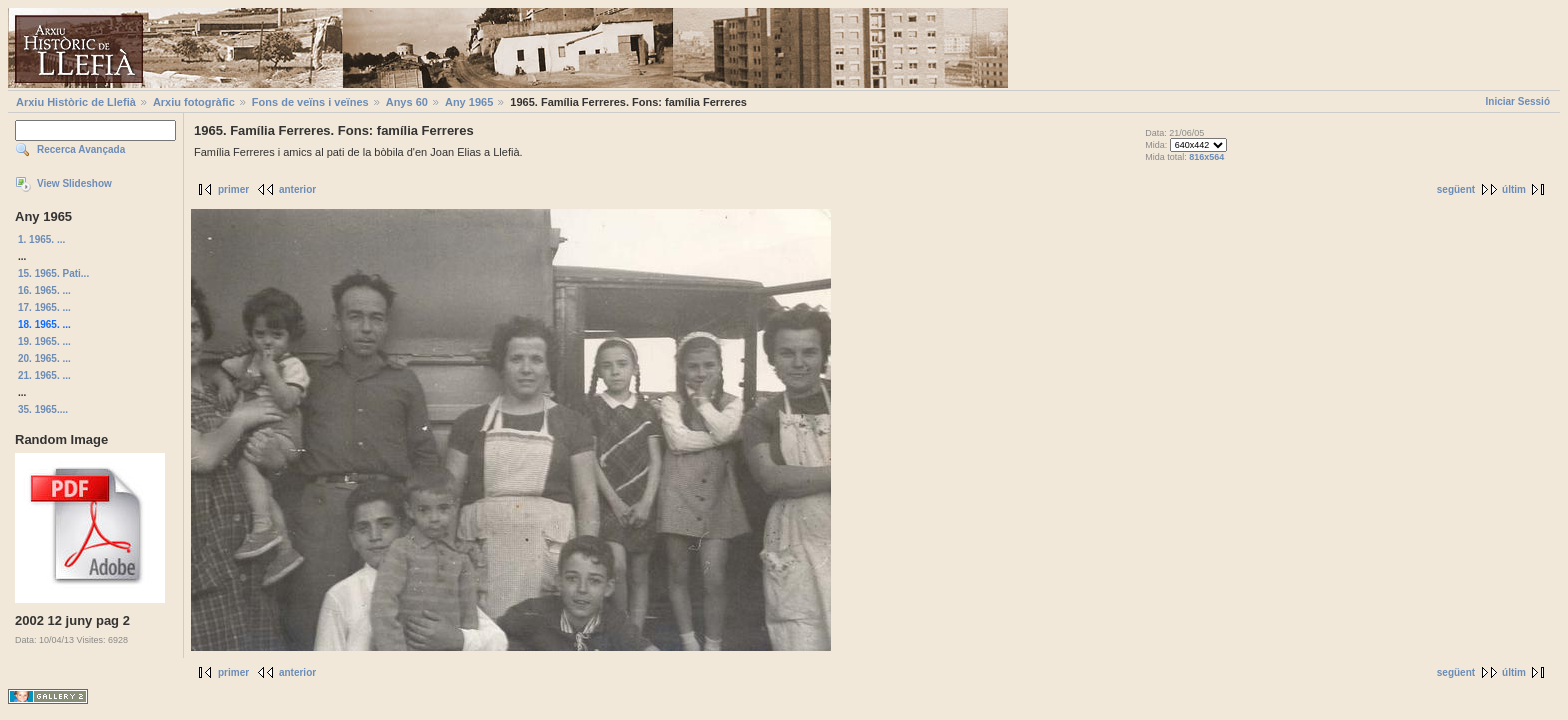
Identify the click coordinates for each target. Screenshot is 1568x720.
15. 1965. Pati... (53, 273)
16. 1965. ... (44, 290)
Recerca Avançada (81, 149)
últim (1514, 189)
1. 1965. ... (41, 239)
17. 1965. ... (44, 307)
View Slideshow (74, 183)
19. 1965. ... (44, 341)
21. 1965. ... (44, 375)
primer (233, 189)
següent (1456, 189)
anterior (297, 189)
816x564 (1206, 157)
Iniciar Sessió (1518, 101)
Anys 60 (407, 102)
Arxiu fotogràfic (194, 102)
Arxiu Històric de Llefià (76, 102)
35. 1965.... (43, 409)
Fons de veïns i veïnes (310, 102)
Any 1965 (469, 102)
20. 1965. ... (44, 358)
